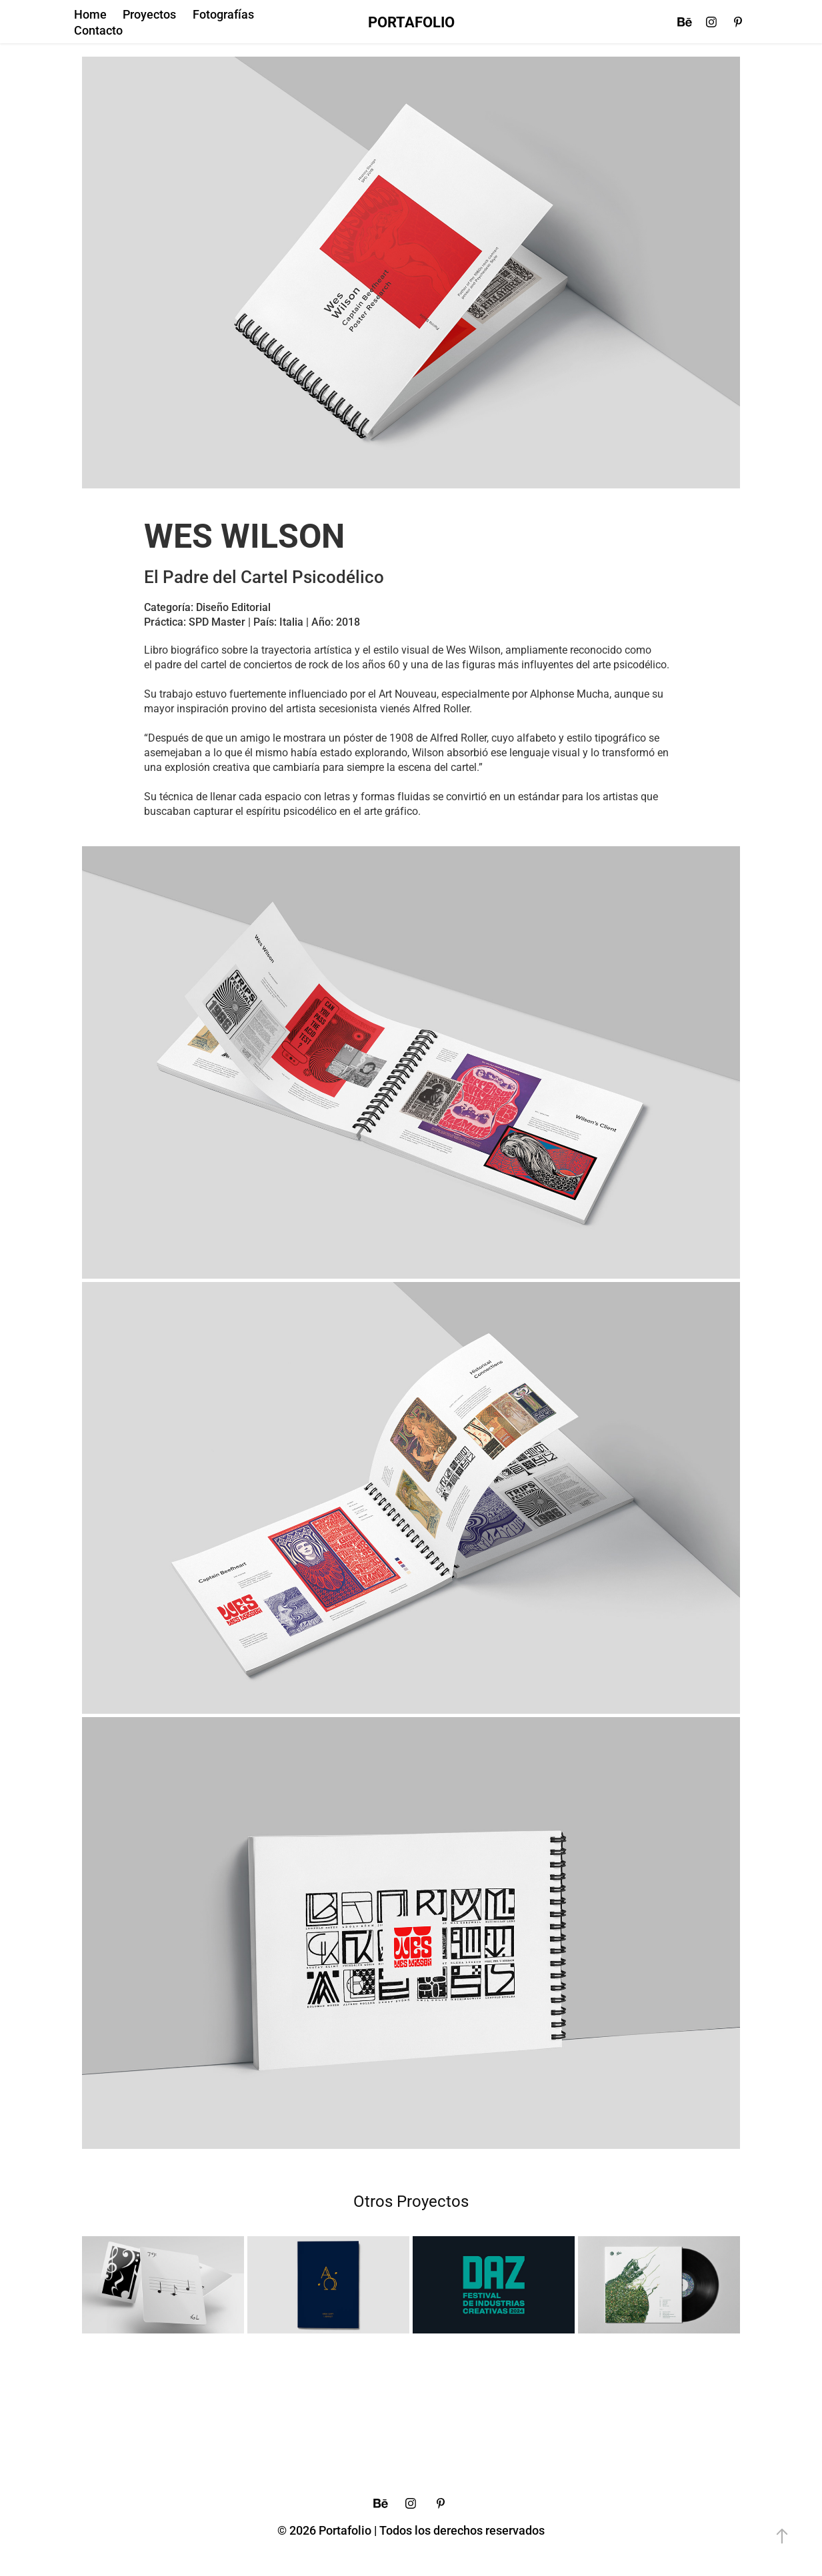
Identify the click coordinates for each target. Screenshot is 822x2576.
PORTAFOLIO (411, 21)
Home (90, 14)
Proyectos (149, 14)
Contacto (98, 30)
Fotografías (223, 14)
